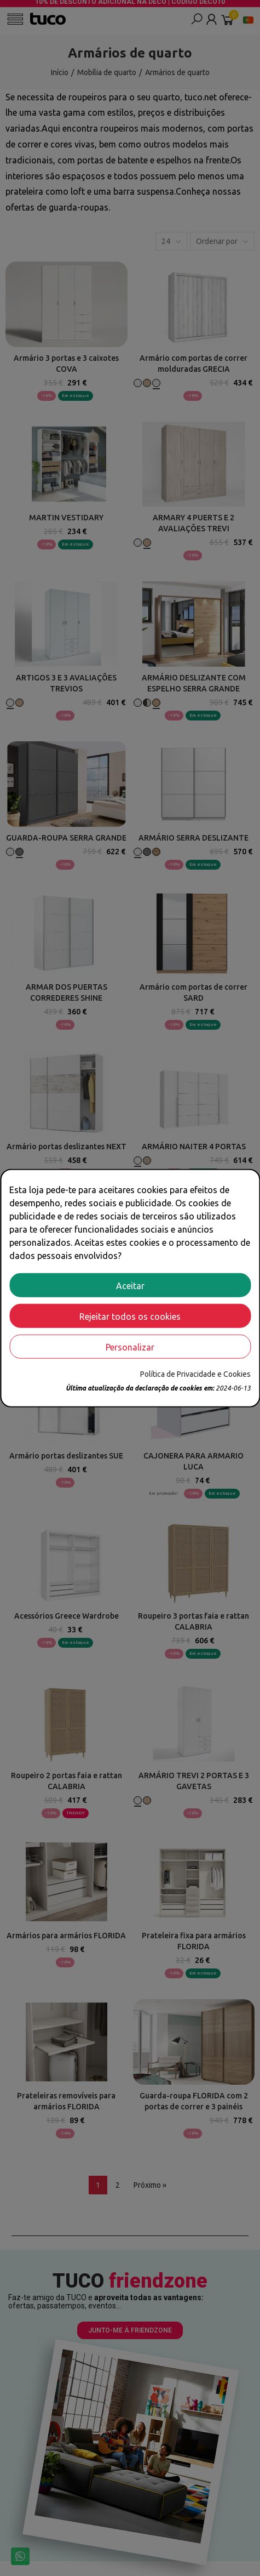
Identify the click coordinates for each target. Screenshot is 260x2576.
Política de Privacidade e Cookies (195, 1373)
